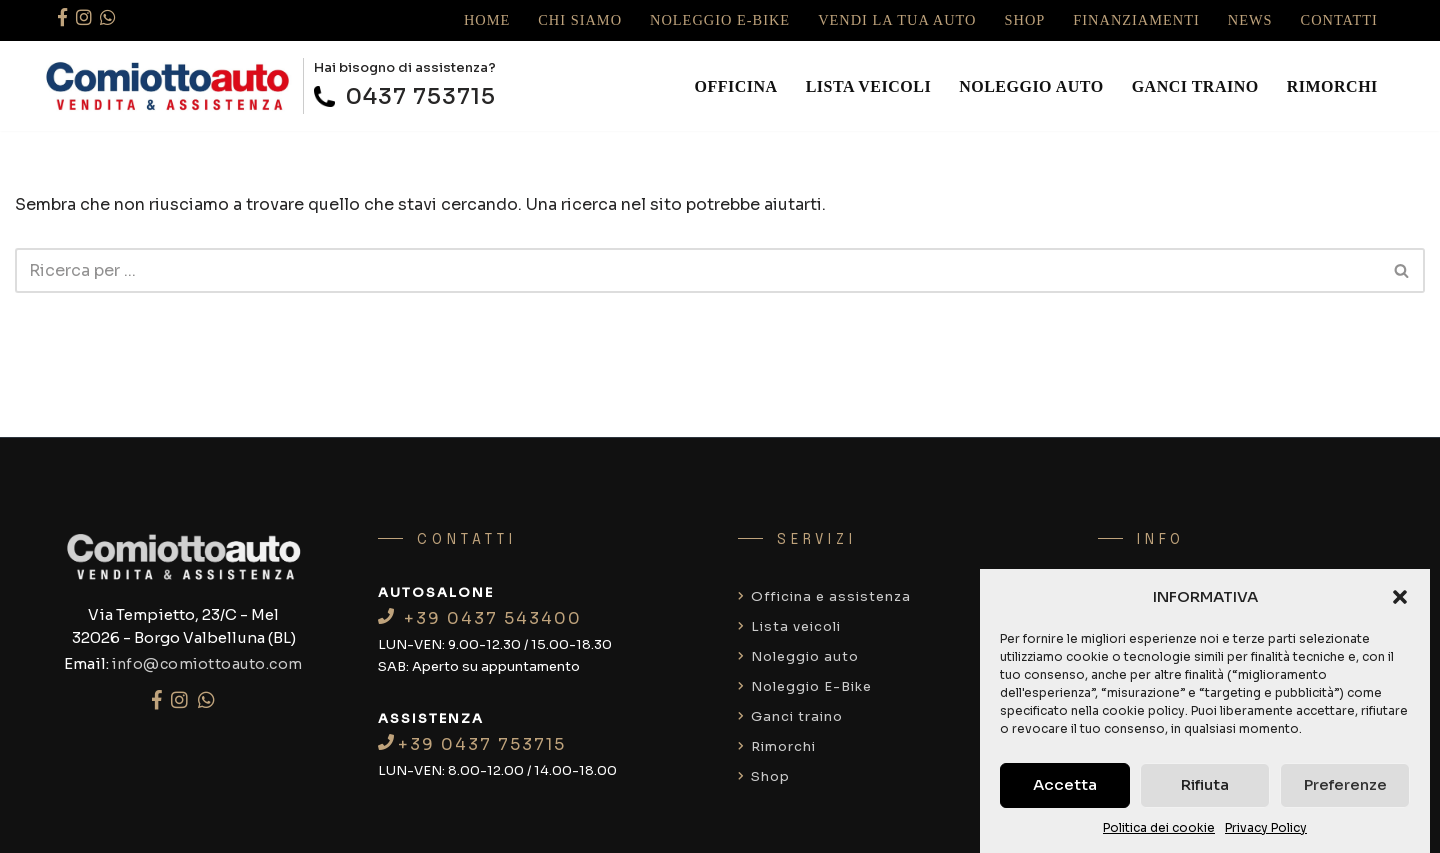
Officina (736, 86)
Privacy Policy (1266, 827)
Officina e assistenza (824, 596)
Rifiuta (1205, 784)
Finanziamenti (1136, 20)
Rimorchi (1332, 86)
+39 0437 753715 (472, 744)
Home (487, 20)
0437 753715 (405, 96)
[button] (1400, 597)
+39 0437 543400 (480, 618)
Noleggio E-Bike (720, 20)
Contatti (1339, 20)
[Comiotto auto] (168, 86)
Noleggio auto (1031, 86)
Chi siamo (580, 20)
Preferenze (1345, 784)
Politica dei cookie (1159, 827)
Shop (1025, 20)
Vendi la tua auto (897, 20)
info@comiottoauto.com (207, 664)
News (1250, 20)
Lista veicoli (869, 86)
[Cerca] (697, 270)
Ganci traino (1195, 86)
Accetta (1065, 784)
